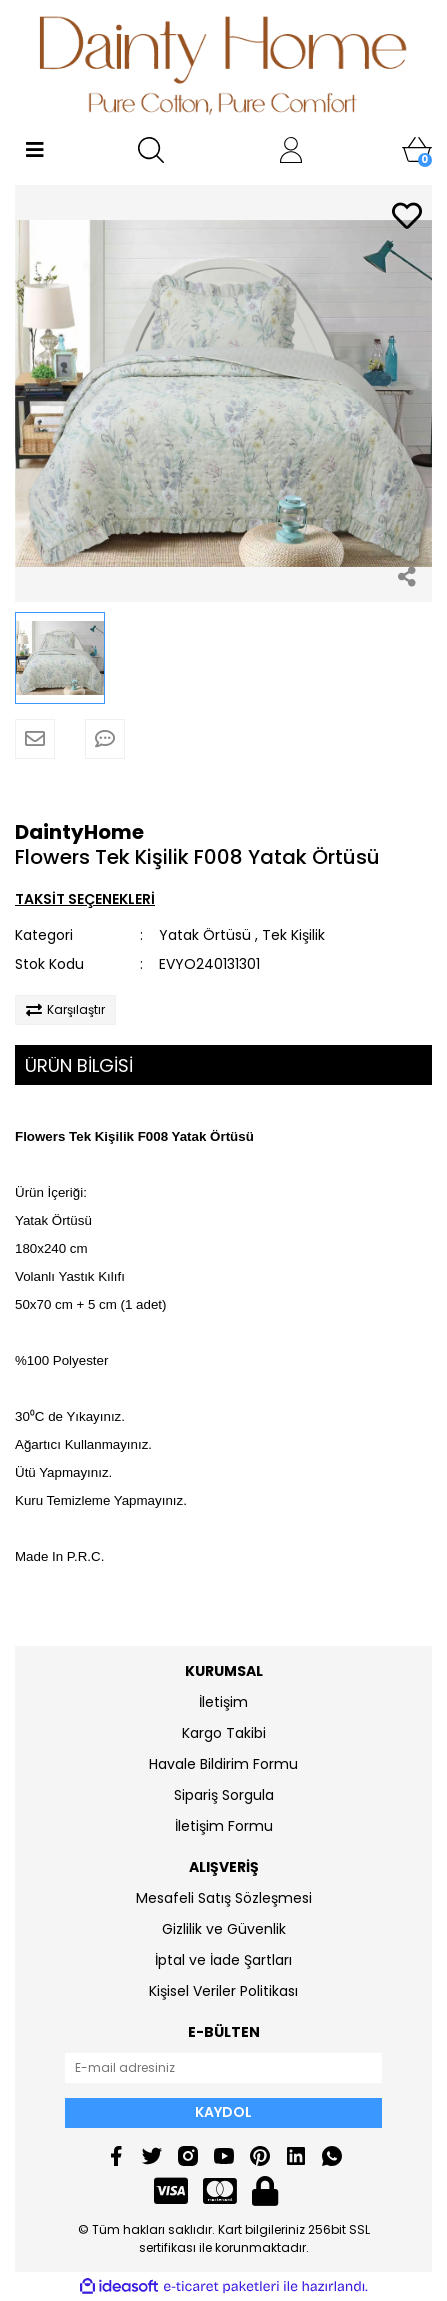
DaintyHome (79, 832)
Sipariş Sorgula (224, 1795)
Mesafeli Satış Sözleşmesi (224, 1898)
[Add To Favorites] (407, 217)
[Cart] (417, 150)
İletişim (223, 1702)
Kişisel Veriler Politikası (223, 1991)
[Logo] (223, 65)
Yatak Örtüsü (205, 935)
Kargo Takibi (224, 1733)
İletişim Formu (224, 1826)
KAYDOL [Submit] (223, 2112)
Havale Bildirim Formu (223, 1764)
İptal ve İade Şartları (223, 1960)
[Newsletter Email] (223, 2068)
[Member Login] (291, 150)
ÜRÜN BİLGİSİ (79, 1065)
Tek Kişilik (293, 935)
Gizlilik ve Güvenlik (224, 1929)
